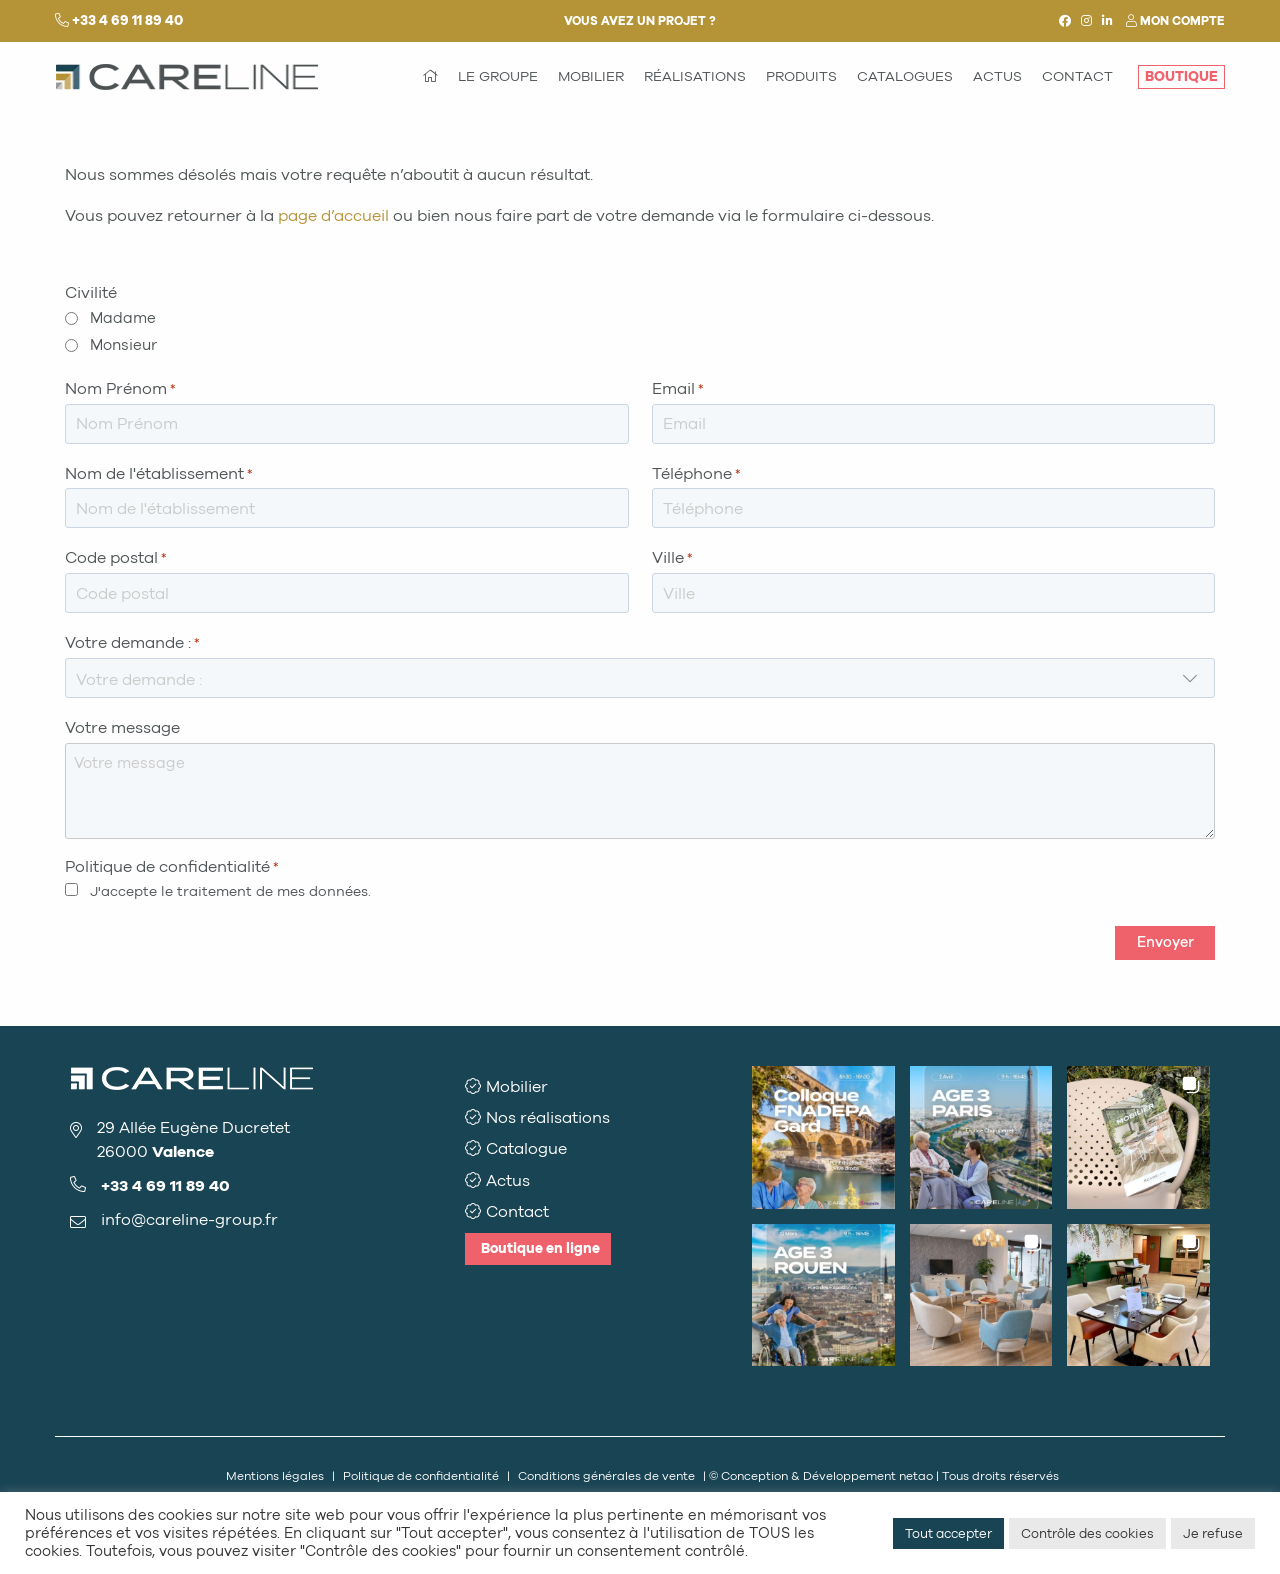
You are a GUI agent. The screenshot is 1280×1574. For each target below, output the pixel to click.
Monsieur (123, 345)
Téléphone (696, 474)
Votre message (122, 727)
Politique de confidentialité (421, 1476)
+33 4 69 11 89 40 (127, 20)
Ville (672, 558)
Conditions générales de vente (606, 1476)
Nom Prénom (120, 389)
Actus (508, 1180)
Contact (517, 1211)
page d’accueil (333, 215)
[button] (823, 1137)
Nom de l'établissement (159, 474)
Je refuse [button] (1213, 1533)
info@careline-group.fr (189, 1219)
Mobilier (517, 1086)
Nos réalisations (548, 1117)
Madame (123, 318)
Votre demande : (132, 643)
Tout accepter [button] (948, 1533)
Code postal (116, 558)
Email (678, 389)
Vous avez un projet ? (640, 21)
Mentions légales (275, 1476)
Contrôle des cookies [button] (1087, 1533)
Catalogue (526, 1148)
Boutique (540, 1248)
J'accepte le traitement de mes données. (230, 891)
